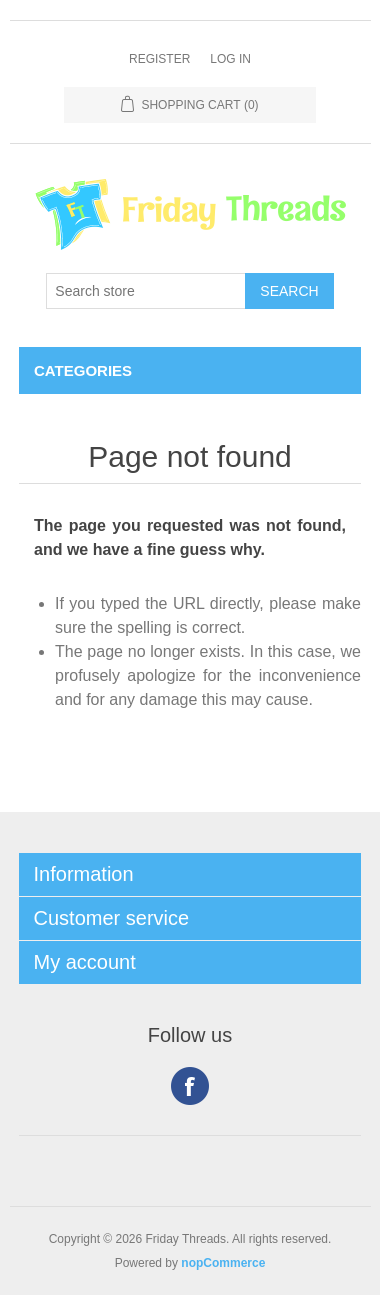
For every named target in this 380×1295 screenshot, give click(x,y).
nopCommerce (223, 1263)
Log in (230, 59)
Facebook (190, 1086)
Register (159, 59)
